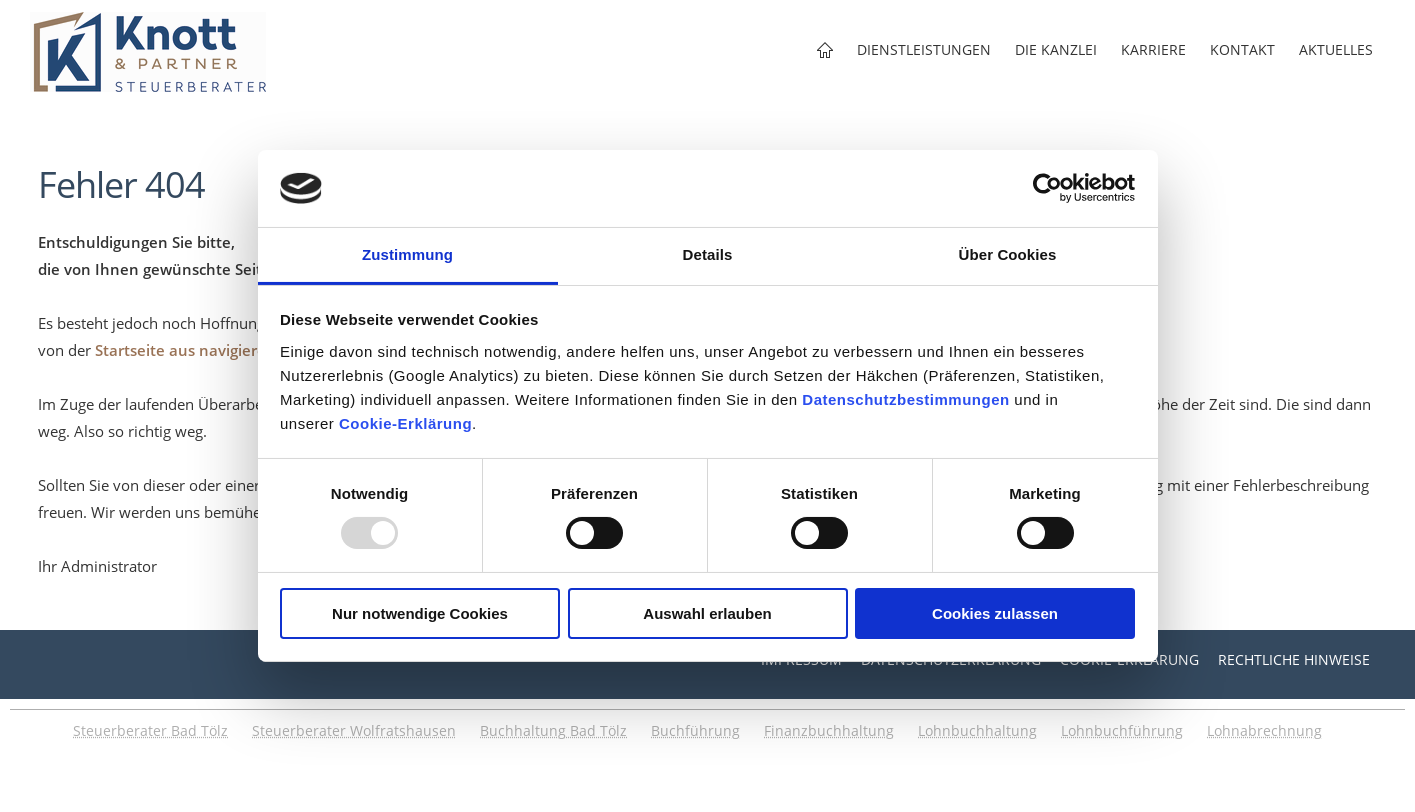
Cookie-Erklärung (405, 423)
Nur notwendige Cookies (420, 613)
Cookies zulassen (995, 613)
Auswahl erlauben (707, 613)
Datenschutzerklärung (951, 659)
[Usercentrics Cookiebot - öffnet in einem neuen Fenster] (1047, 188)
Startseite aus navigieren (185, 350)
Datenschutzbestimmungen (905, 399)
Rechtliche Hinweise (1294, 659)
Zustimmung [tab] (407, 254)
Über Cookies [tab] (1008, 254)
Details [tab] (708, 254)
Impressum (801, 659)
